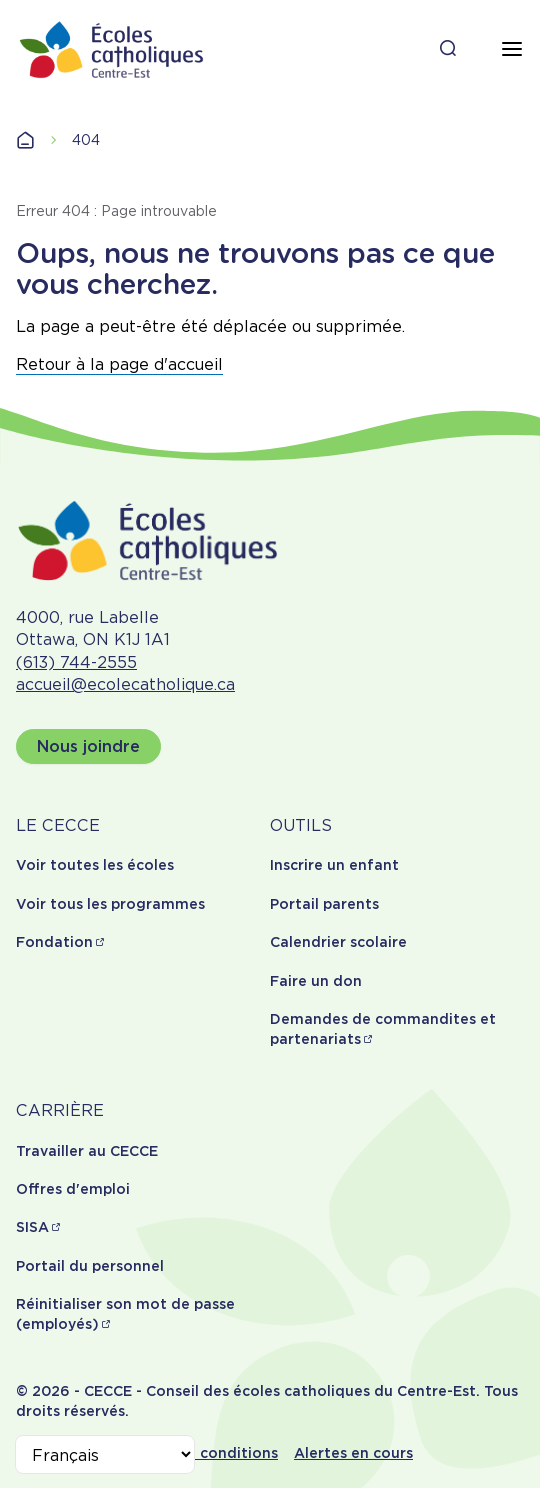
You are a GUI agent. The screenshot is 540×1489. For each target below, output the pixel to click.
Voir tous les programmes (110, 904)
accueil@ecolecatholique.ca (125, 684)
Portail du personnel (90, 1266)
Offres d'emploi (73, 1189)
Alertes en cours (353, 1453)
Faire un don (316, 981)
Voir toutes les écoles (95, 865)
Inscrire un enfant (334, 865)
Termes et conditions (200, 1453)
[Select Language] (105, 1454)
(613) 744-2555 (76, 662)
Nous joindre (88, 746)
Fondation (54, 942)
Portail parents (324, 904)
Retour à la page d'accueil (119, 364)
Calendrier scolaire (338, 942)
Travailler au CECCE (87, 1151)
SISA (32, 1227)
